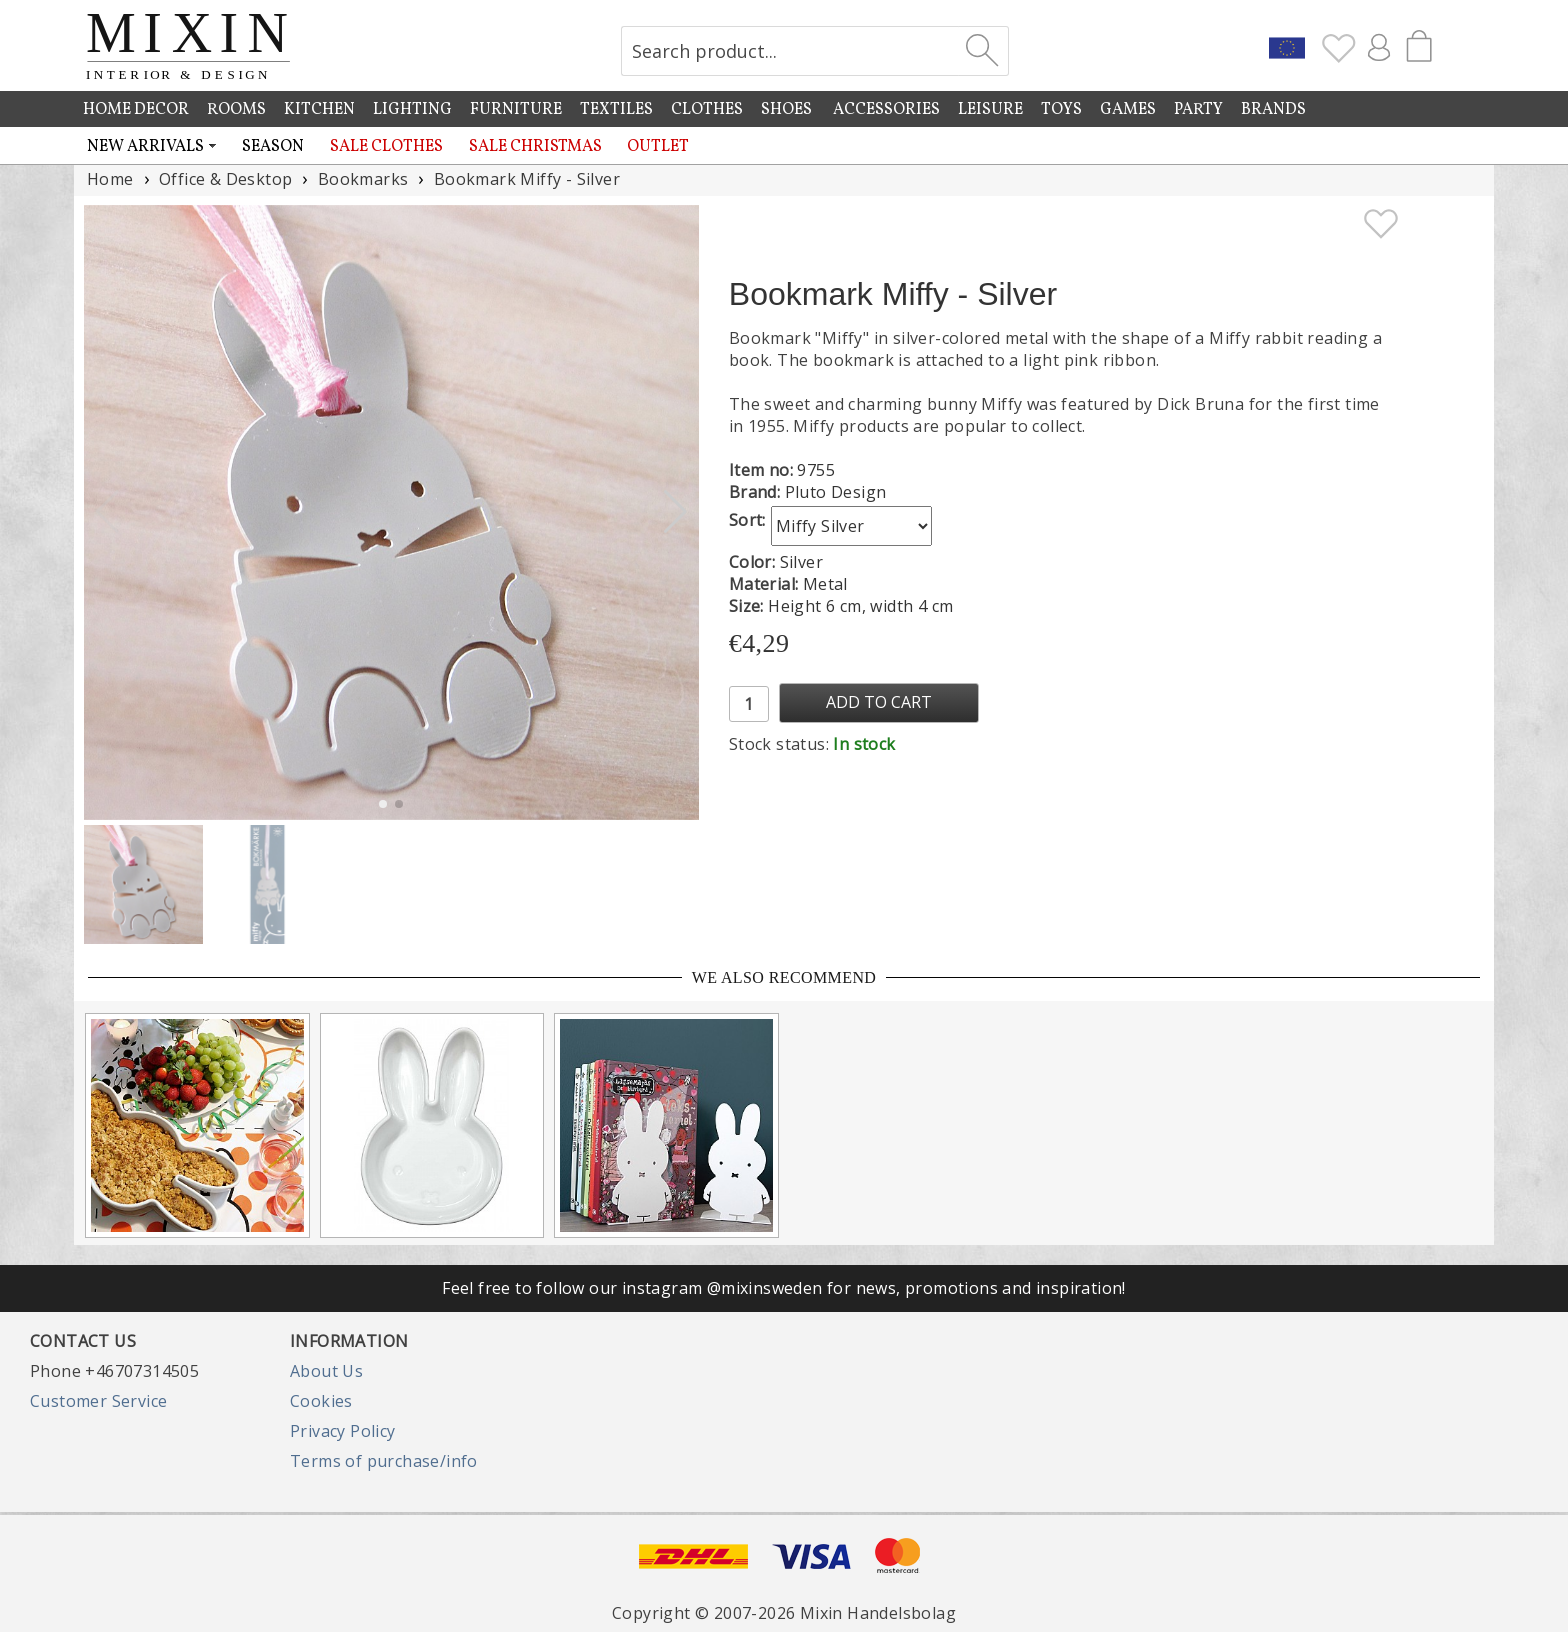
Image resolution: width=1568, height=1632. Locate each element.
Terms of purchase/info (384, 1461)
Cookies (321, 1401)
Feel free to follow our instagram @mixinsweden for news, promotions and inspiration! (784, 1288)
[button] (675, 512)
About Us (326, 1371)
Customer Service (98, 1401)
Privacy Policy (343, 1431)
